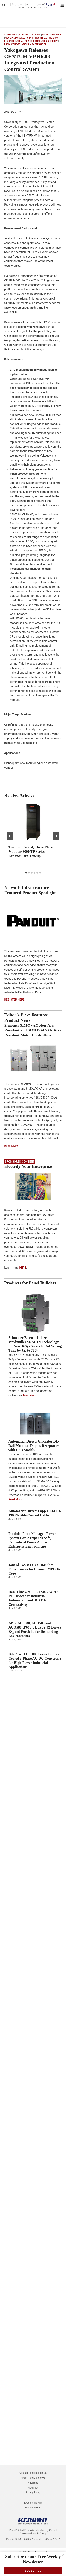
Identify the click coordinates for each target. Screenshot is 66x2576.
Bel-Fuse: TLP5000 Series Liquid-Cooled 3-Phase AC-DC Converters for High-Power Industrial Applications (34, 1660)
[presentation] (33, 821)
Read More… (30, 1395)
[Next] (56, 836)
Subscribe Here (33, 2507)
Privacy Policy (32, 2492)
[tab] (26, 873)
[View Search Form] (4, 5)
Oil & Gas (54, 38)
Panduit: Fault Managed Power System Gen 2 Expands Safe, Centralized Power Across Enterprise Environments (32, 1540)
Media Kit (33, 2487)
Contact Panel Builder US (33, 2472)
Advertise (33, 2482)
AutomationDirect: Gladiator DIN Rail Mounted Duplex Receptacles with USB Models (34, 1445)
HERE (22, 1267)
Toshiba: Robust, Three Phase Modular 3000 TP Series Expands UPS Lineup (30, 851)
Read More (11, 1145)
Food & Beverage (51, 35)
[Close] (63, 2555)
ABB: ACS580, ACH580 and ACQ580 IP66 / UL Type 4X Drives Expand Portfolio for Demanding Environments (34, 1629)
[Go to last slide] (10, 836)
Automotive (11, 35)
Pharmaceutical (13, 41)
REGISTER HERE (14, 999)
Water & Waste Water (34, 44)
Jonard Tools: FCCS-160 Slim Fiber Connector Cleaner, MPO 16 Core (34, 1569)
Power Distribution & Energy (41, 41)
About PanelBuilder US (33, 2477)
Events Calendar (33, 2502)
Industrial (41, 38)
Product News (12, 44)
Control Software (30, 35)
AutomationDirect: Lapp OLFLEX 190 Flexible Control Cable (34, 1513)
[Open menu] (62, 5)
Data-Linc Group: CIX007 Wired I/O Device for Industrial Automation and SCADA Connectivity (33, 1598)
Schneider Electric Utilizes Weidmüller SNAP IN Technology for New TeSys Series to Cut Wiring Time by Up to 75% (35, 1344)
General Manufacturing (19, 38)
